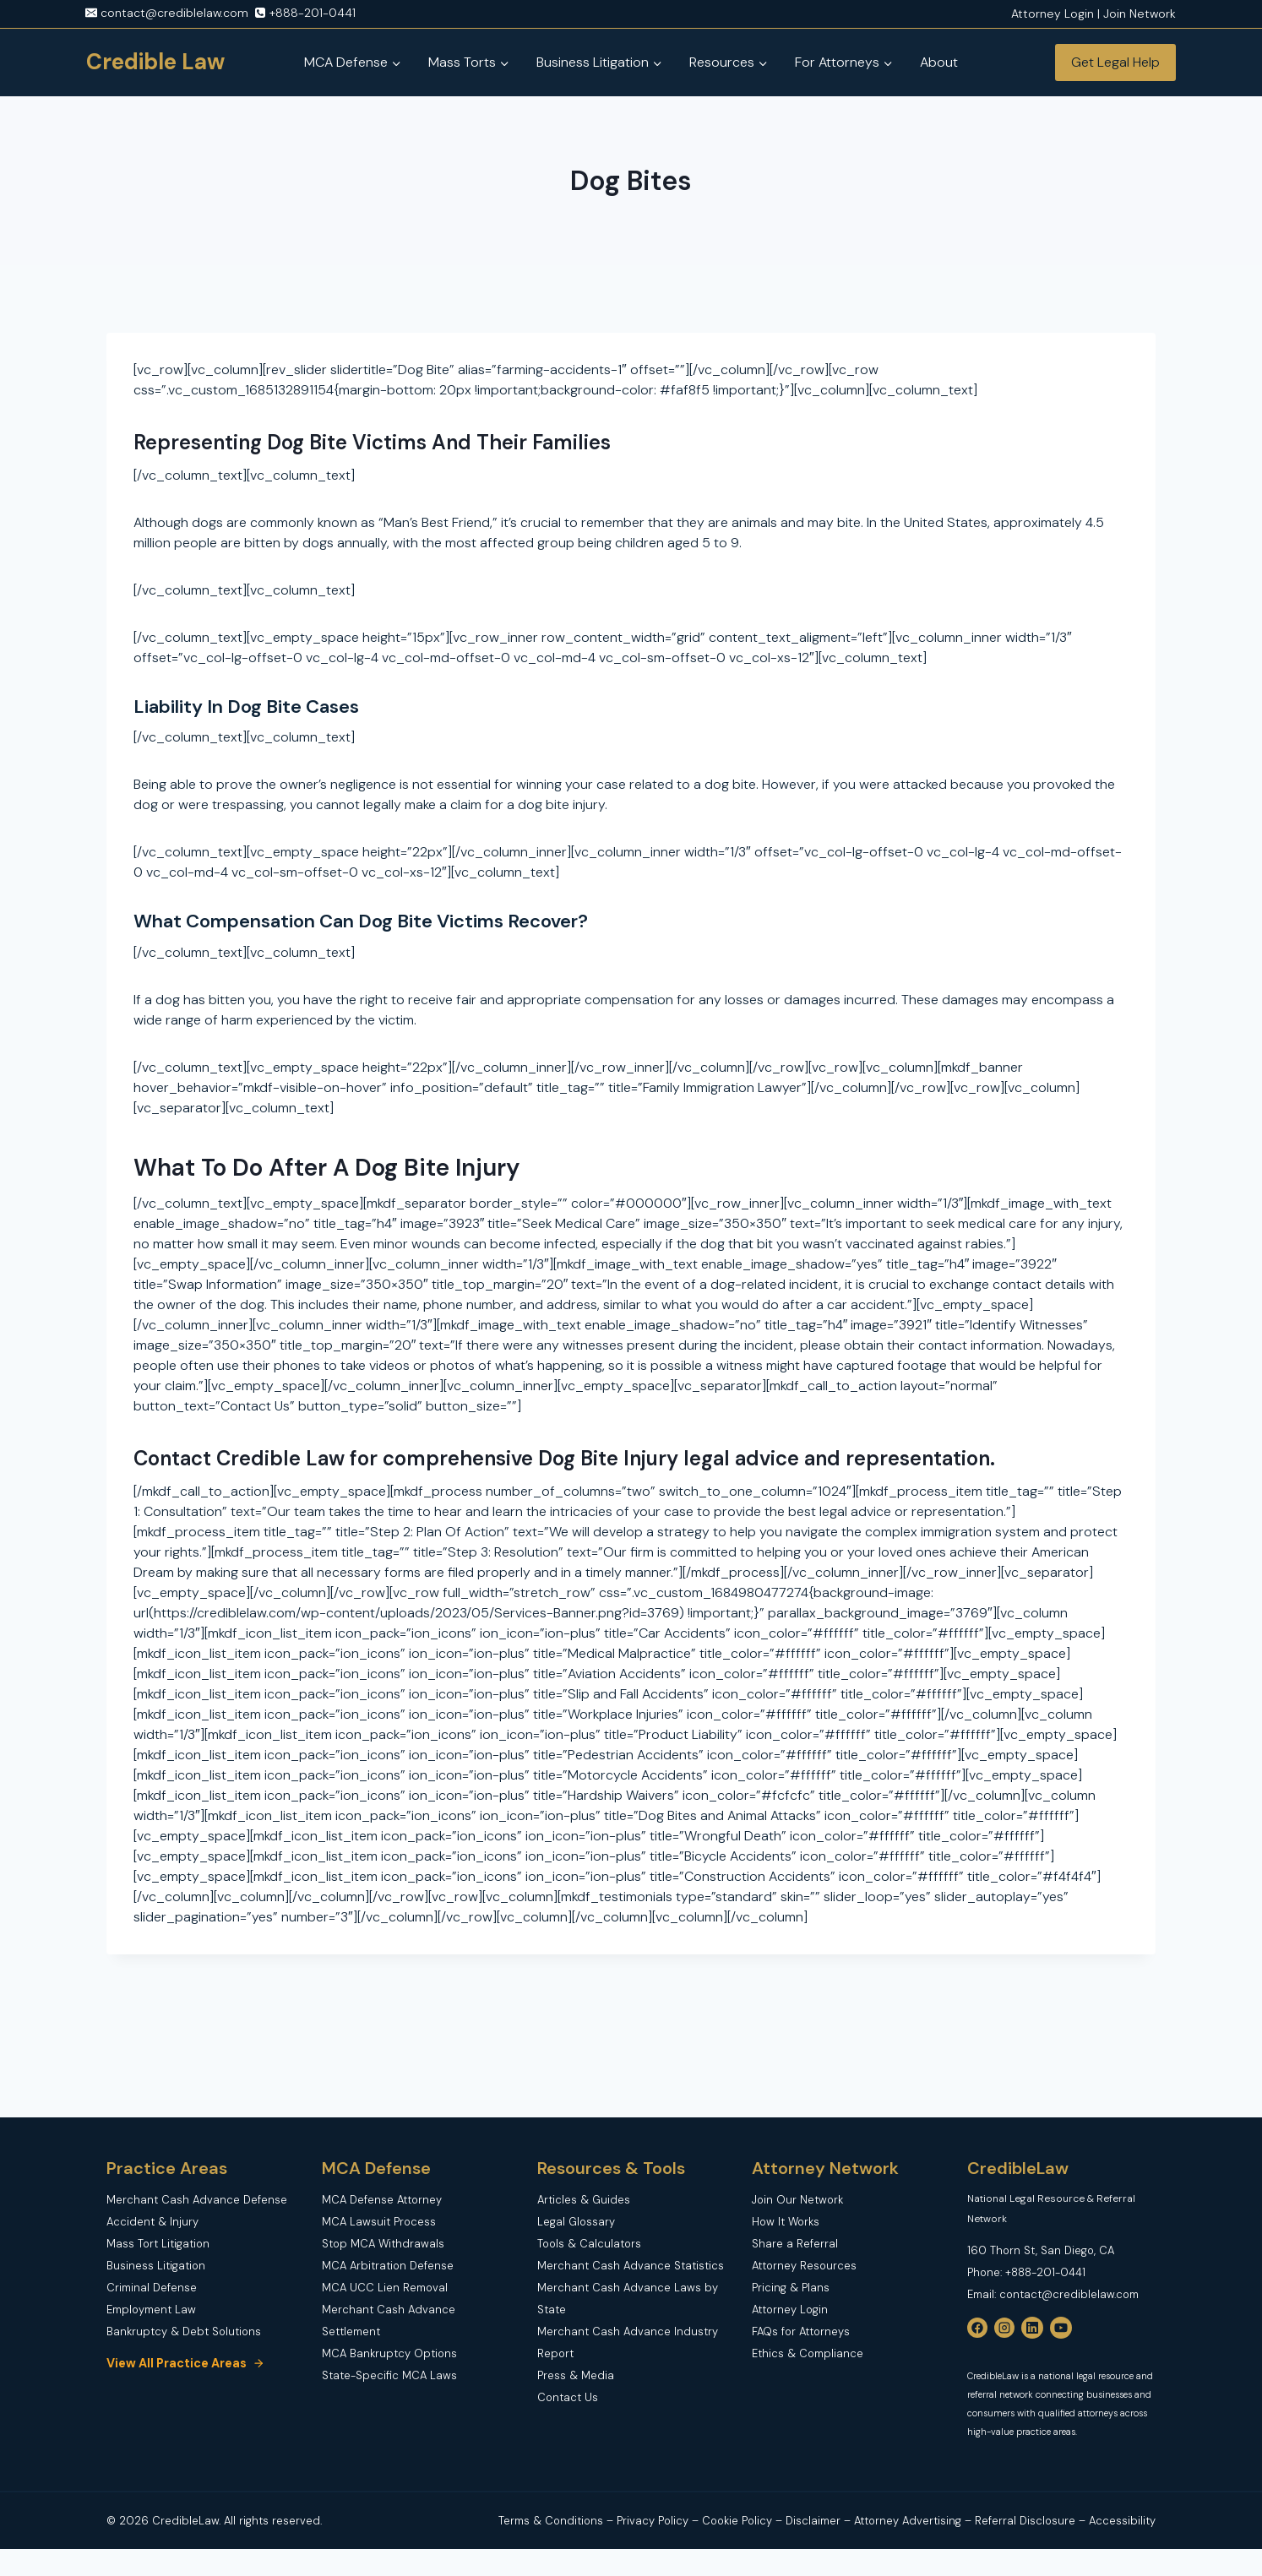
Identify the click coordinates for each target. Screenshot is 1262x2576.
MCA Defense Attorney (382, 2200)
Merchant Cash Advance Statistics (630, 2265)
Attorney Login (790, 2309)
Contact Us (567, 2397)
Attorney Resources (804, 2265)
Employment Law (151, 2309)
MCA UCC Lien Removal (385, 2287)
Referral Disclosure (1025, 2521)
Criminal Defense (151, 2287)
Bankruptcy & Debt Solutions (183, 2331)
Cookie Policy (737, 2521)
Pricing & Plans (791, 2287)
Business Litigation (155, 2265)
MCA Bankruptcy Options (389, 2353)
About (939, 62)
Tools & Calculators (589, 2243)
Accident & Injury (152, 2222)
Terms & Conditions (550, 2521)
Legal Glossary (576, 2222)
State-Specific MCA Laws (389, 2375)
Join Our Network (797, 2200)
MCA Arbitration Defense (388, 2265)
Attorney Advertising (907, 2521)
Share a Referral (795, 2243)
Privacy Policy (654, 2521)
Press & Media (575, 2375)
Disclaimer (815, 2521)
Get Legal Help (1115, 62)
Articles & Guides (583, 2200)
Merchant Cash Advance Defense (196, 2200)
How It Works (785, 2222)
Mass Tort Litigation (157, 2243)
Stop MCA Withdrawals (383, 2243)
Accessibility (1122, 2521)
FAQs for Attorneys (801, 2331)
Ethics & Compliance (807, 2353)
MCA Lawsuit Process (379, 2222)
